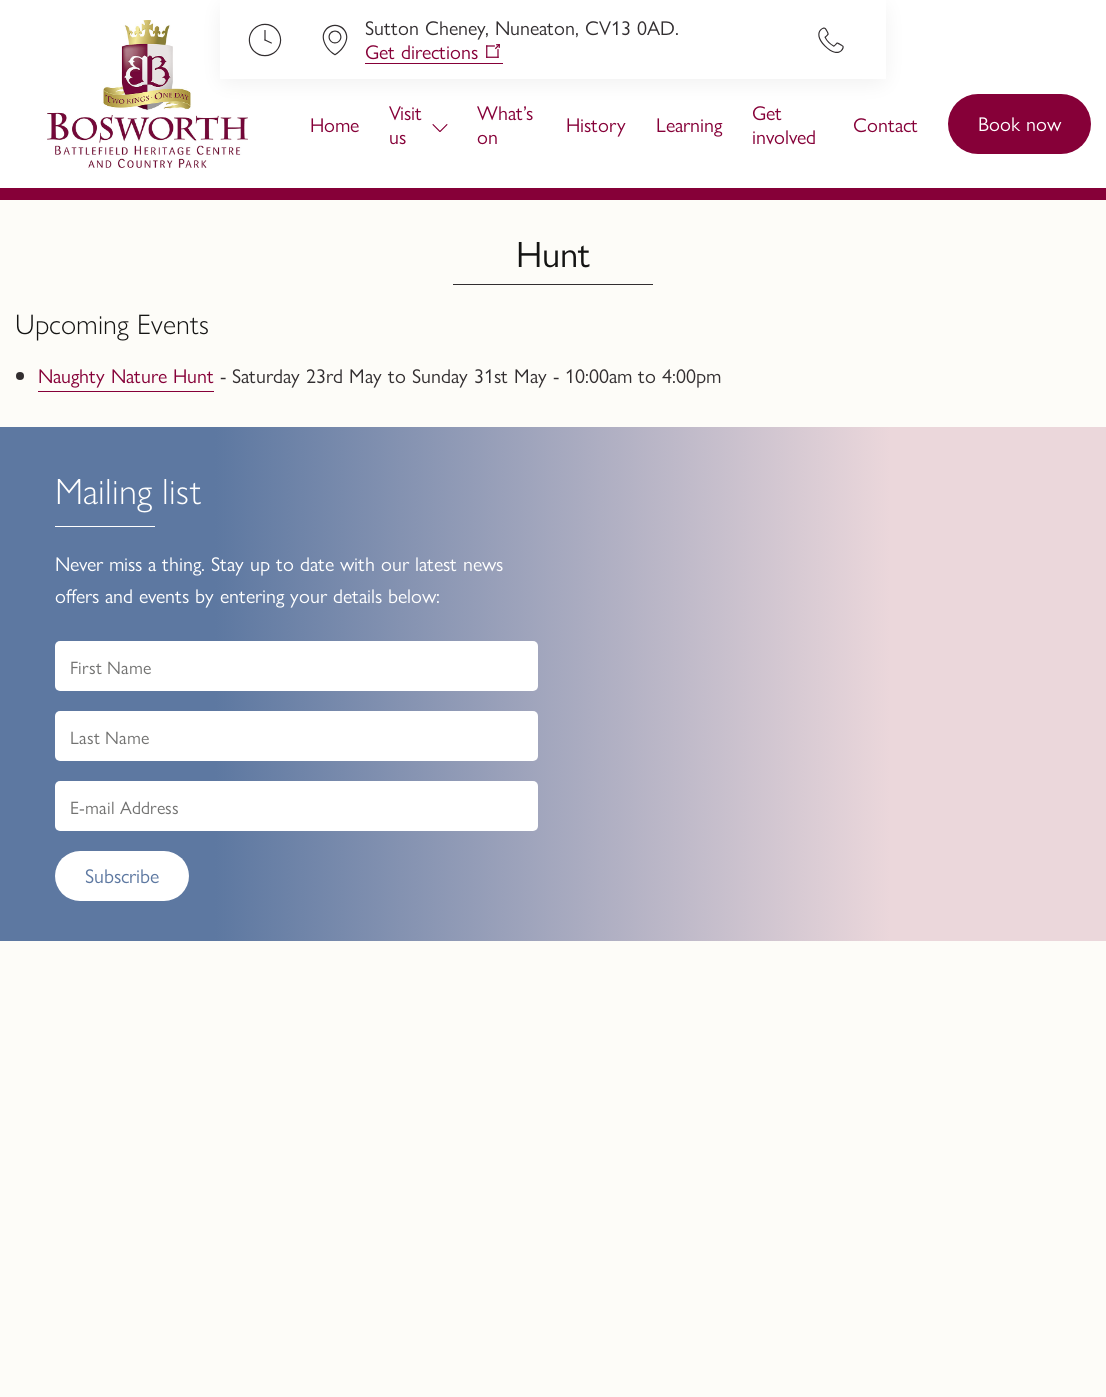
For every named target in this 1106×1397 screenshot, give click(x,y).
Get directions (421, 51)
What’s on (505, 123)
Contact (885, 123)
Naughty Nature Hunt (126, 374)
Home (334, 123)
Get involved (784, 123)
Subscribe (122, 874)
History (596, 123)
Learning (689, 123)
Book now (1019, 122)
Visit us (405, 123)
